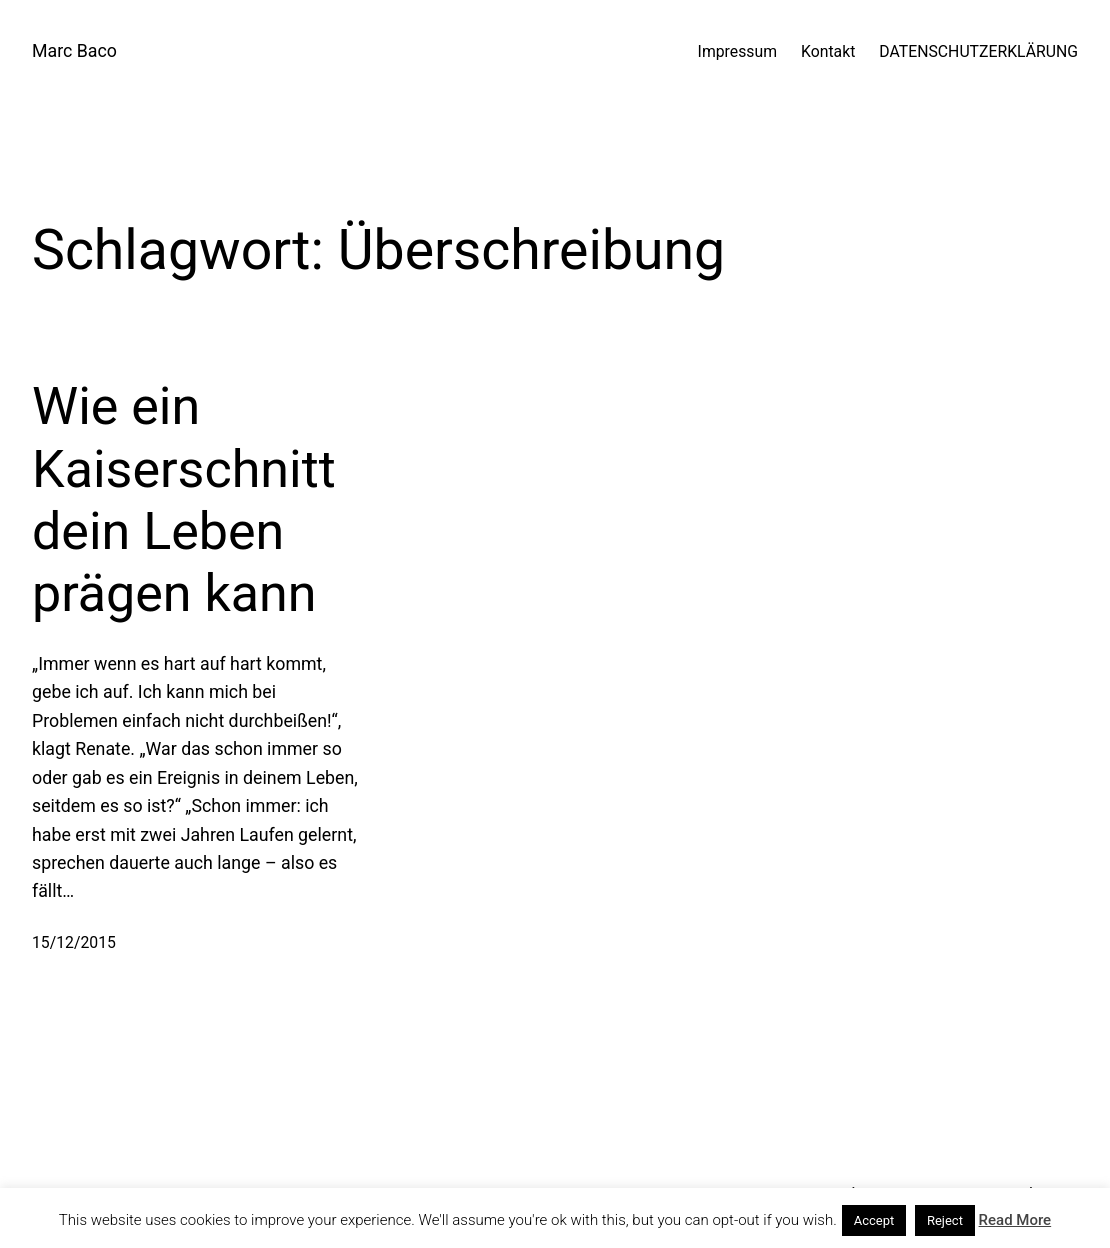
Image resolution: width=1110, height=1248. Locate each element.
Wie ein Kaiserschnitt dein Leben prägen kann (184, 500)
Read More (1015, 1220)
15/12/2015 (74, 942)
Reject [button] (945, 1220)
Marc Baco (74, 50)
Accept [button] (874, 1220)
